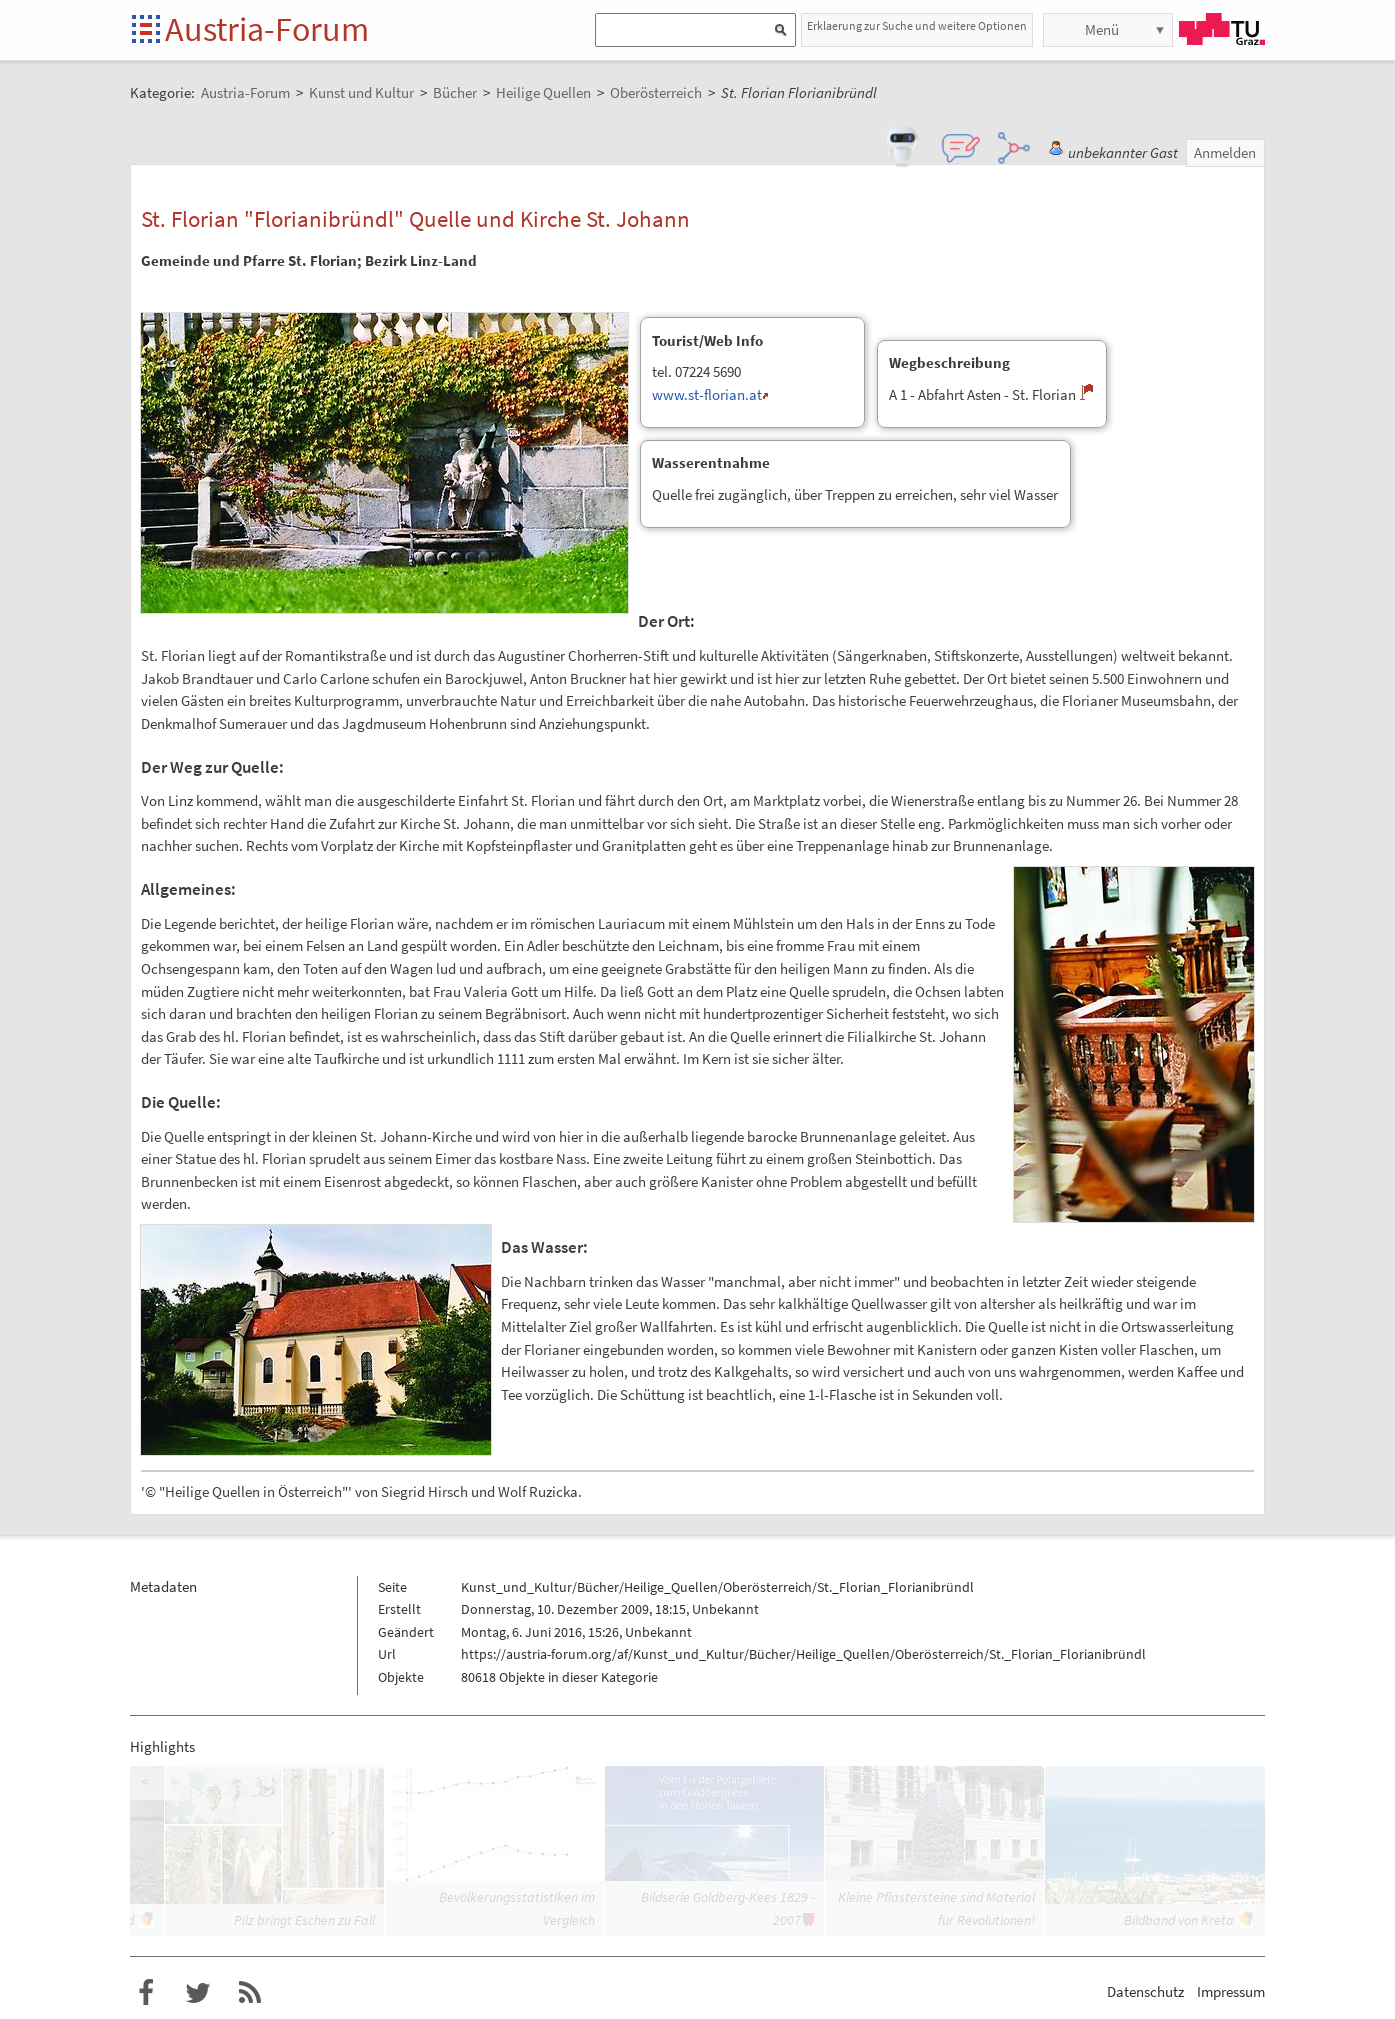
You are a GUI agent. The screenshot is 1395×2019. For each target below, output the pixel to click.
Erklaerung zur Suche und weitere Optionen (917, 25)
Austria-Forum (267, 29)
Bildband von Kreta (1179, 1920)
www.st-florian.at (707, 394)
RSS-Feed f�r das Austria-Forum (250, 1993)
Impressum (1231, 1991)
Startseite (147, 30)
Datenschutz (1145, 1991)
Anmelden (1225, 152)
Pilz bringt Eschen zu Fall (304, 1920)
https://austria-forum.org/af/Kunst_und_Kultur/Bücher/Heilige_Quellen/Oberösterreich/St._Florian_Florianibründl (803, 1654)
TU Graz (1222, 29)
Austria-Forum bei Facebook (146, 1993)
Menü (1102, 29)
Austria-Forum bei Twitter (198, 1993)
